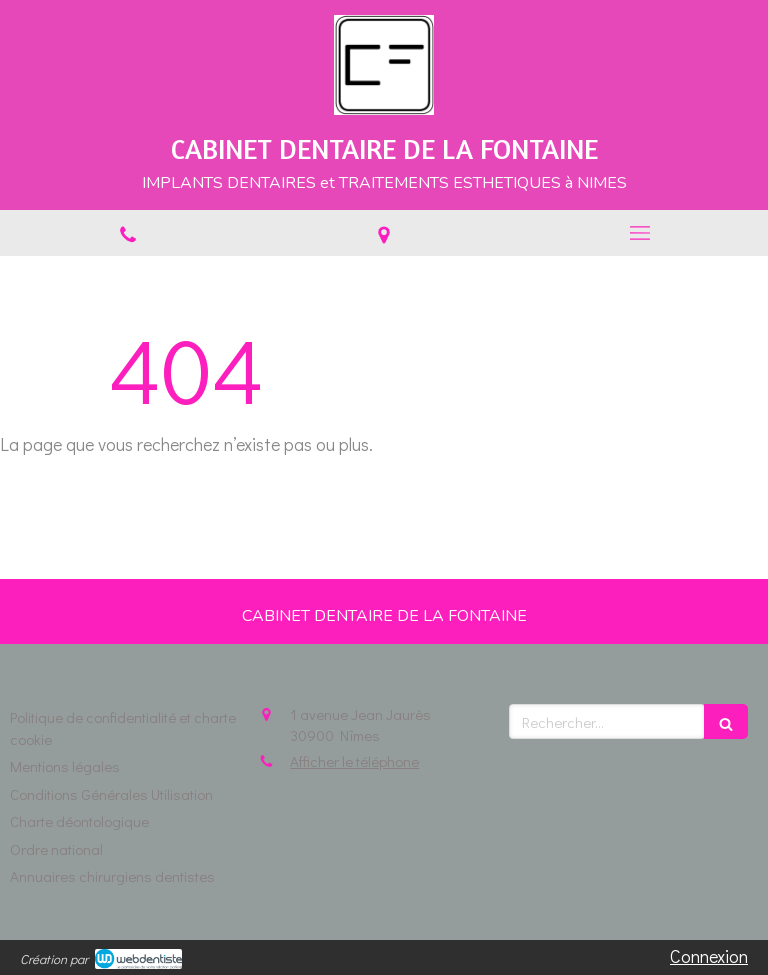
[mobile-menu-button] (640, 233)
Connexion (709, 956)
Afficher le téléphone (354, 761)
